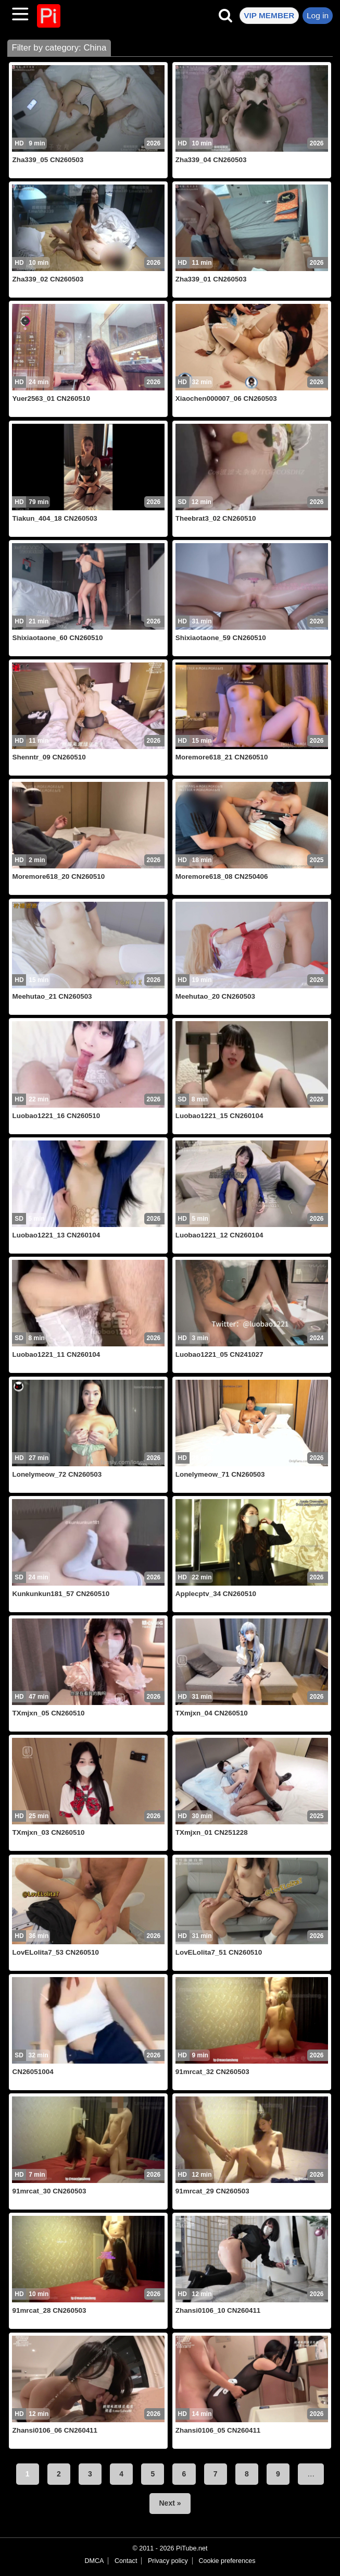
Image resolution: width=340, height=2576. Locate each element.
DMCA (94, 2561)
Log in (318, 15)
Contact (126, 2561)
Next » (170, 2503)
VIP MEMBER (269, 15)
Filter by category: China (58, 48)
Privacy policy (168, 2561)
